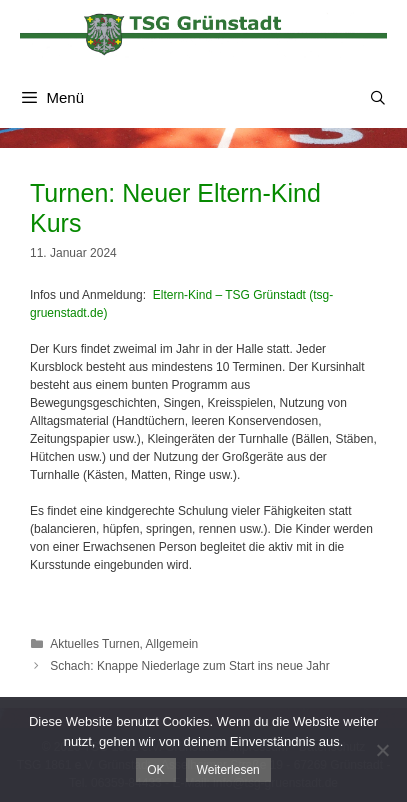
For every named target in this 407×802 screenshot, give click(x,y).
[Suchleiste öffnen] (378, 98)
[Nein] (382, 750)
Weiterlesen (228, 770)
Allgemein (172, 644)
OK (155, 770)
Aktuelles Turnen (94, 644)
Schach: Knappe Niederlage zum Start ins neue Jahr (190, 666)
